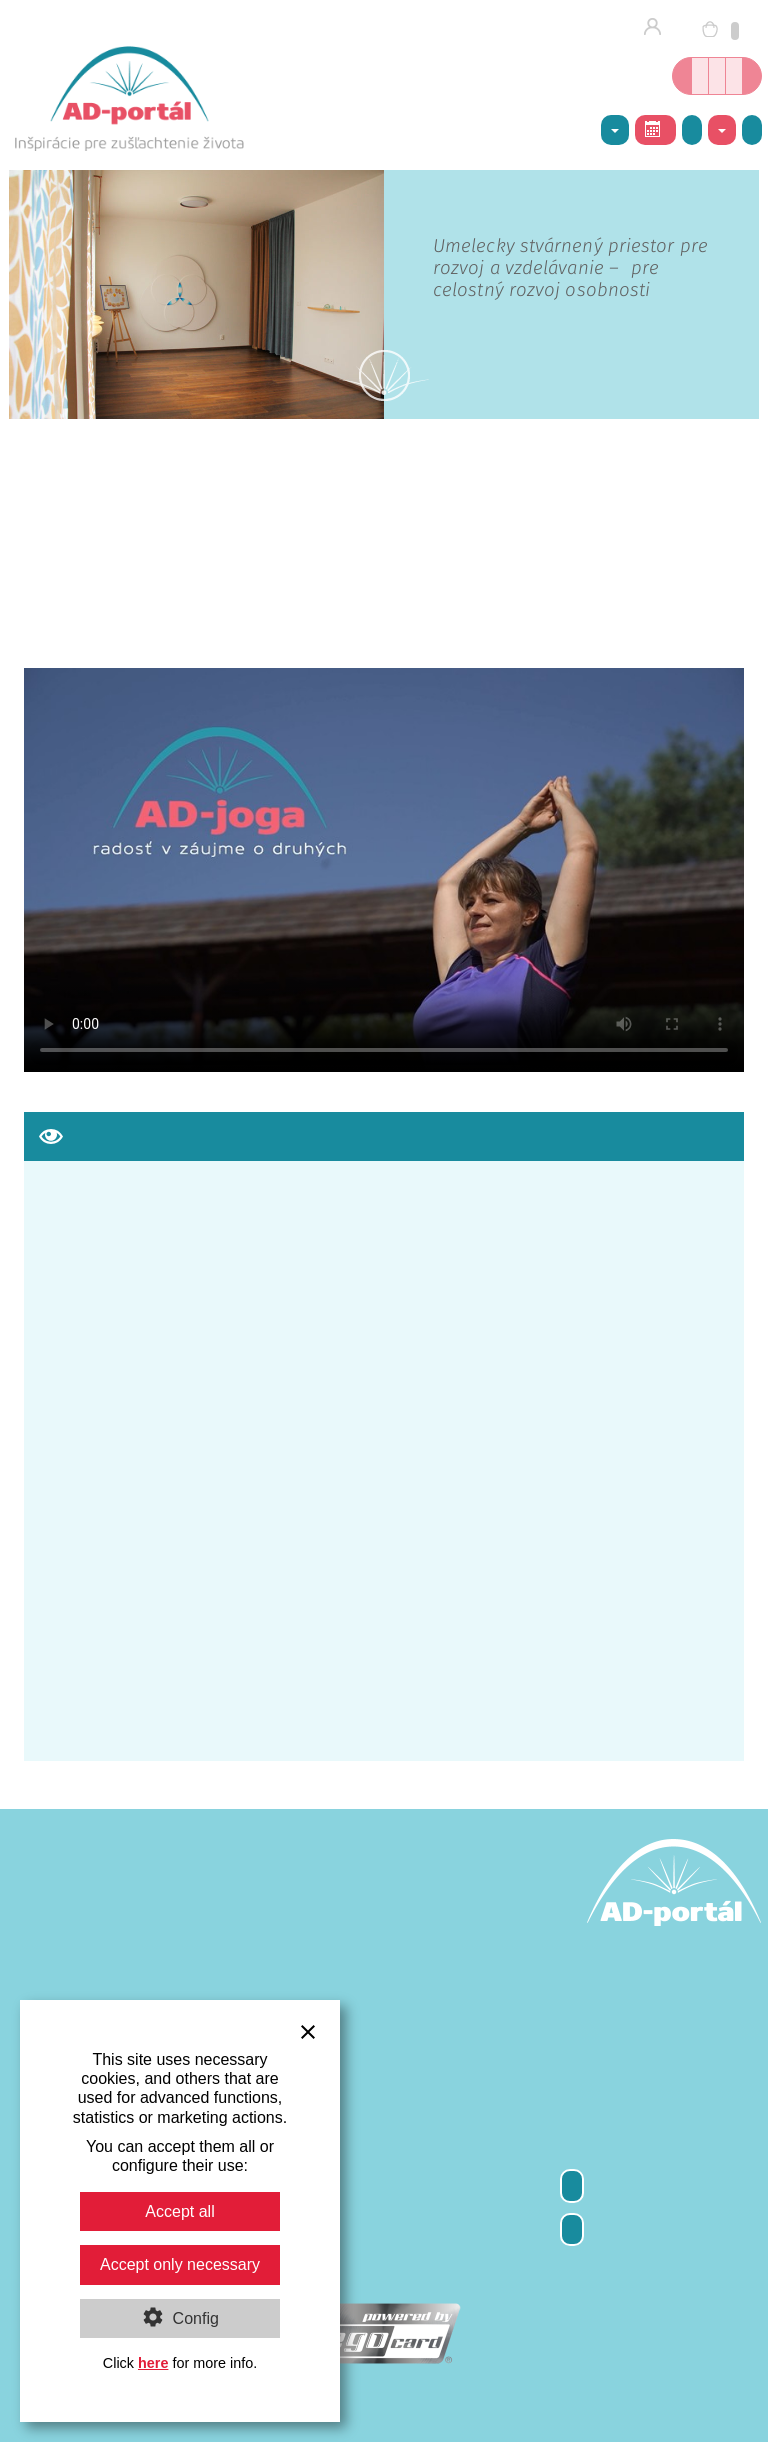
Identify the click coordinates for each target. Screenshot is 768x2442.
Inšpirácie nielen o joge (734, 76)
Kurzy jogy (717, 76)
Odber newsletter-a (572, 2185)
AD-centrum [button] (615, 131)
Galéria (692, 129)
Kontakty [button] (722, 131)
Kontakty (572, 2229)
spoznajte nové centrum (625, 268)
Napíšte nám (752, 129)
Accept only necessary (180, 2264)
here (153, 2363)
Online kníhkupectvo (700, 76)
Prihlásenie (658, 28)
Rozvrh (653, 129)
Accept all (179, 2211)
